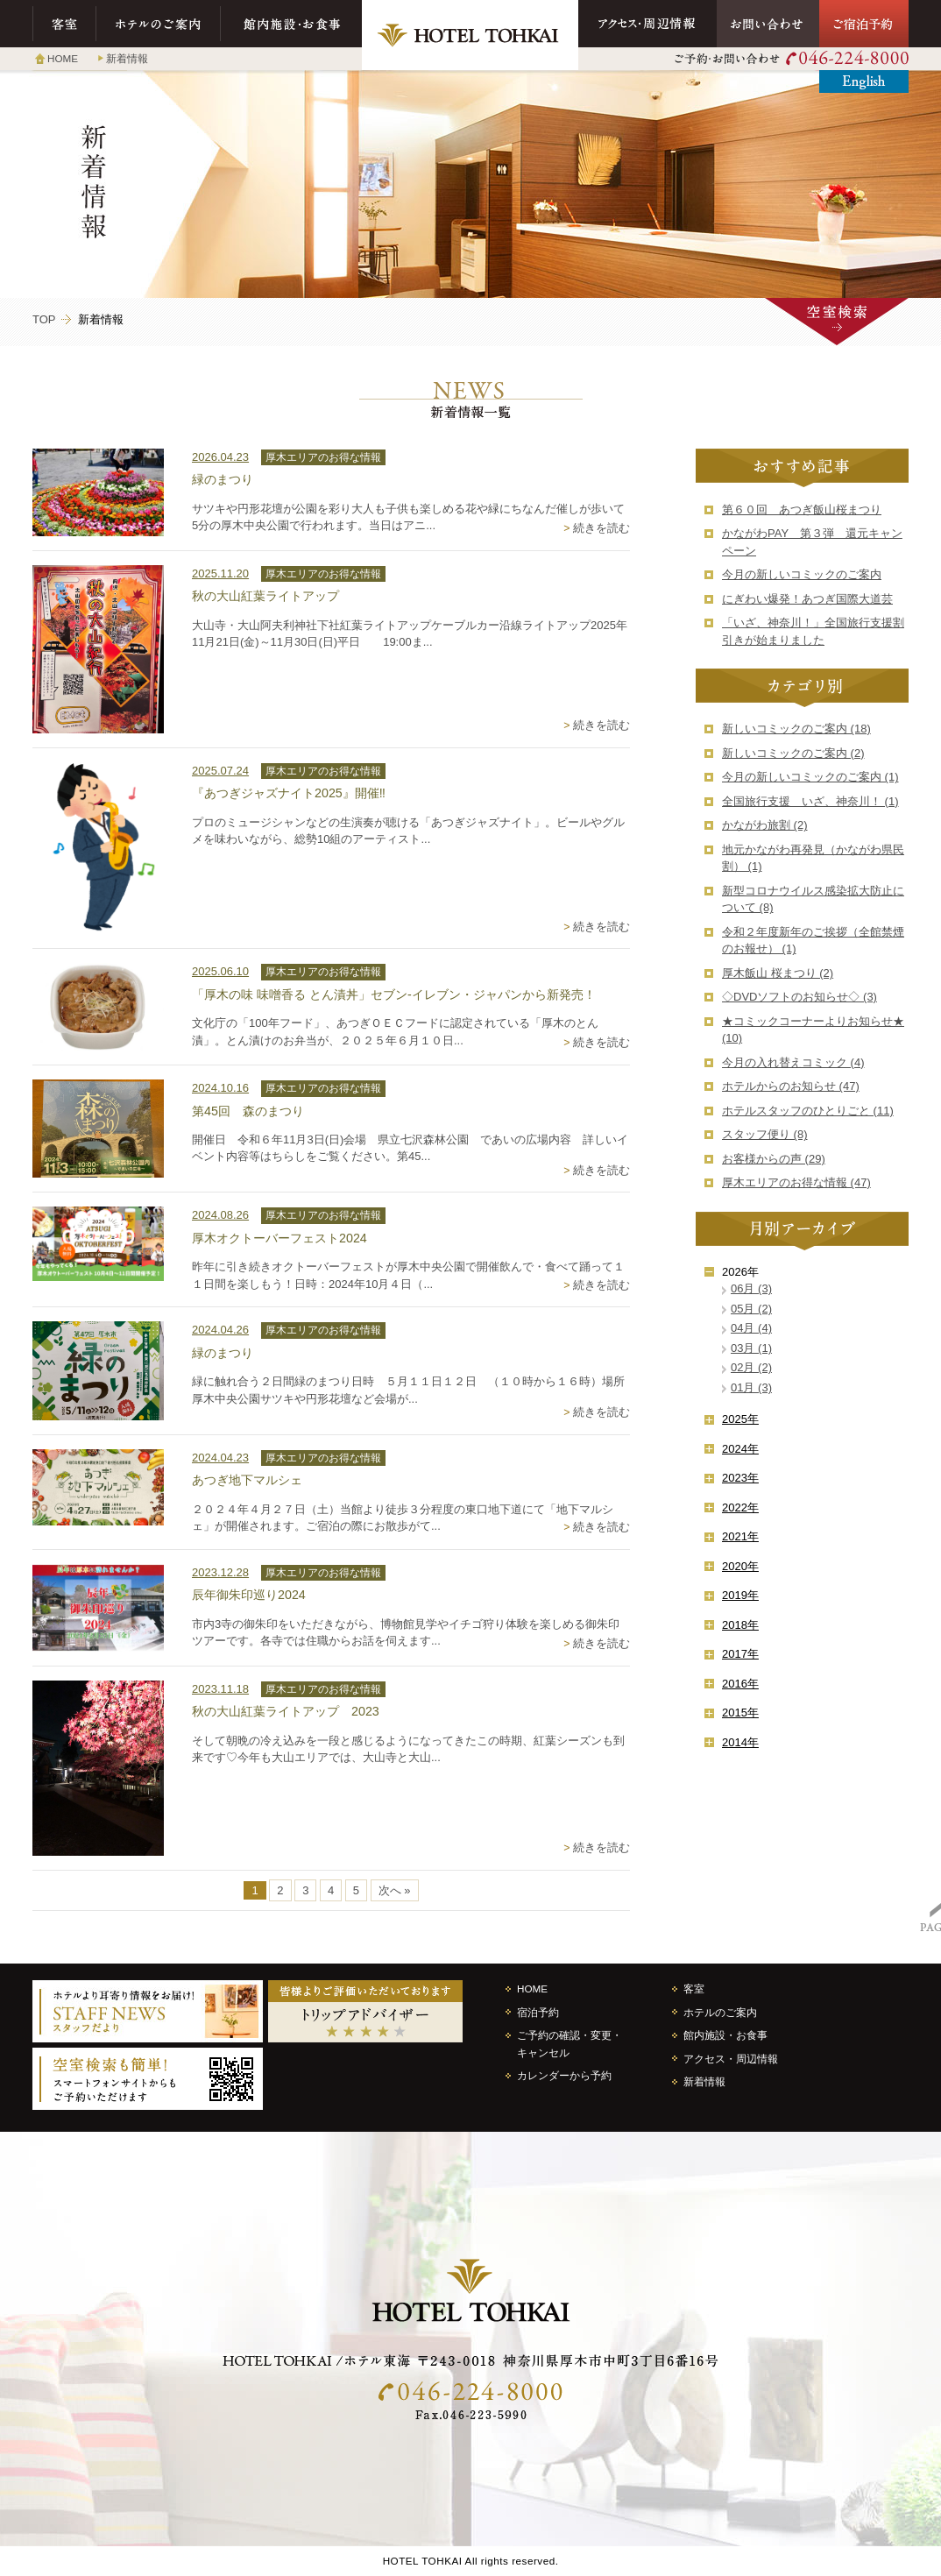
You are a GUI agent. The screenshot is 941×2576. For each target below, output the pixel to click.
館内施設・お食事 (291, 23)
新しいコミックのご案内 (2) (793, 753)
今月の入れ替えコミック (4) (793, 1062)
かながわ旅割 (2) (765, 825)
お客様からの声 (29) (773, 1158)
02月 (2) (751, 1367)
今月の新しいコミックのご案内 (801, 574)
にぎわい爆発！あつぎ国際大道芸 (807, 598)
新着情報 (127, 58)
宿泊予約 (538, 2012)
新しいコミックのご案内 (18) (796, 728)
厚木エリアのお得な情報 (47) (796, 1182)
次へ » (395, 1890)
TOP (44, 319)
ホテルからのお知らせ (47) (791, 1086)
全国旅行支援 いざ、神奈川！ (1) (810, 801)
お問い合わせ (768, 23)
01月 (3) (751, 1387)
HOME (62, 58)
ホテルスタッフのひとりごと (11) (808, 1110)
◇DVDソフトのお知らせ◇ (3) (799, 996)
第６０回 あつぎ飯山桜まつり (801, 509)
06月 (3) (751, 1288)
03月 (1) (751, 1348)
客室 (64, 23)
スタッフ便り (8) (765, 1134)
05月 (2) (751, 1308)
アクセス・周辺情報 (647, 23)
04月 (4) (751, 1327)
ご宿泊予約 (864, 23)
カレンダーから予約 (564, 2075)
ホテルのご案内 (158, 23)
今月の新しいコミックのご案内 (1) (810, 776)
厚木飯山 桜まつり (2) (777, 973)
